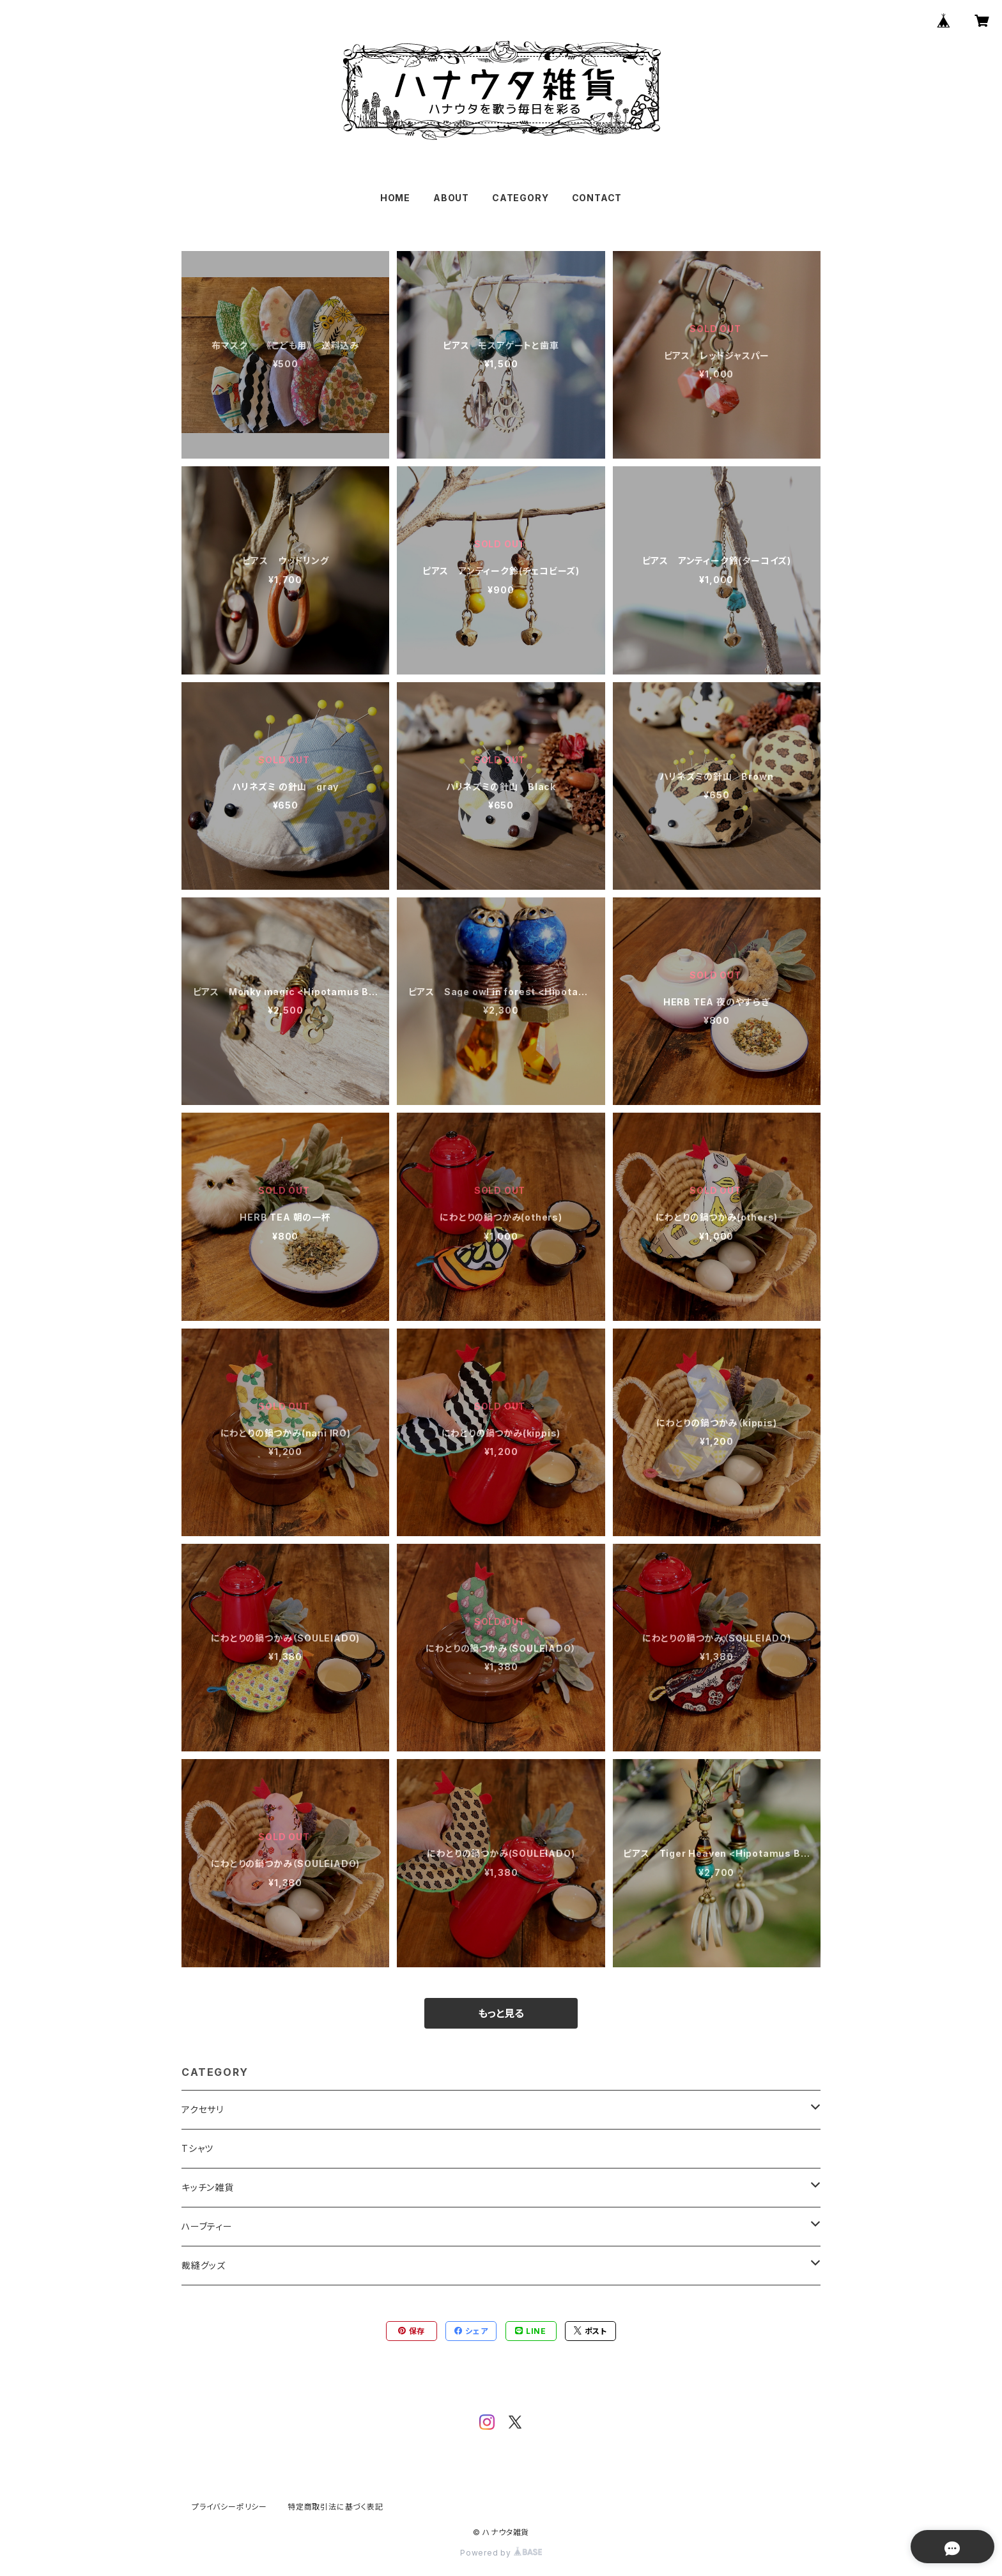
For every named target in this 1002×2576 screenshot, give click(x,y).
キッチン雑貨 (207, 2187)
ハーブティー (207, 2226)
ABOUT (451, 197)
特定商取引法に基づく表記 (335, 2506)
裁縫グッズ (203, 2265)
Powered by (501, 2552)
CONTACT (597, 197)
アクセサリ (202, 2109)
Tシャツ (197, 2148)
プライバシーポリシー (229, 2506)
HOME (395, 197)
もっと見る (501, 2013)
